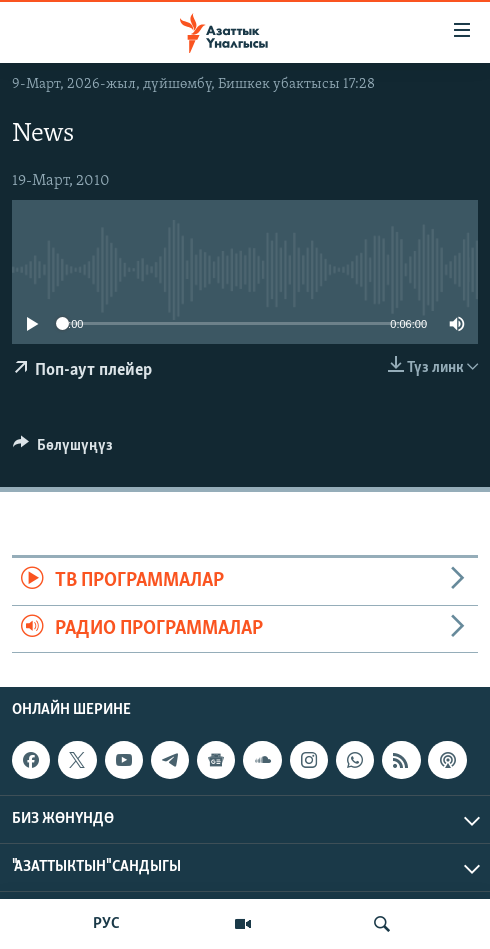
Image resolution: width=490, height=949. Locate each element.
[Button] (63, 450)
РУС (106, 924)
